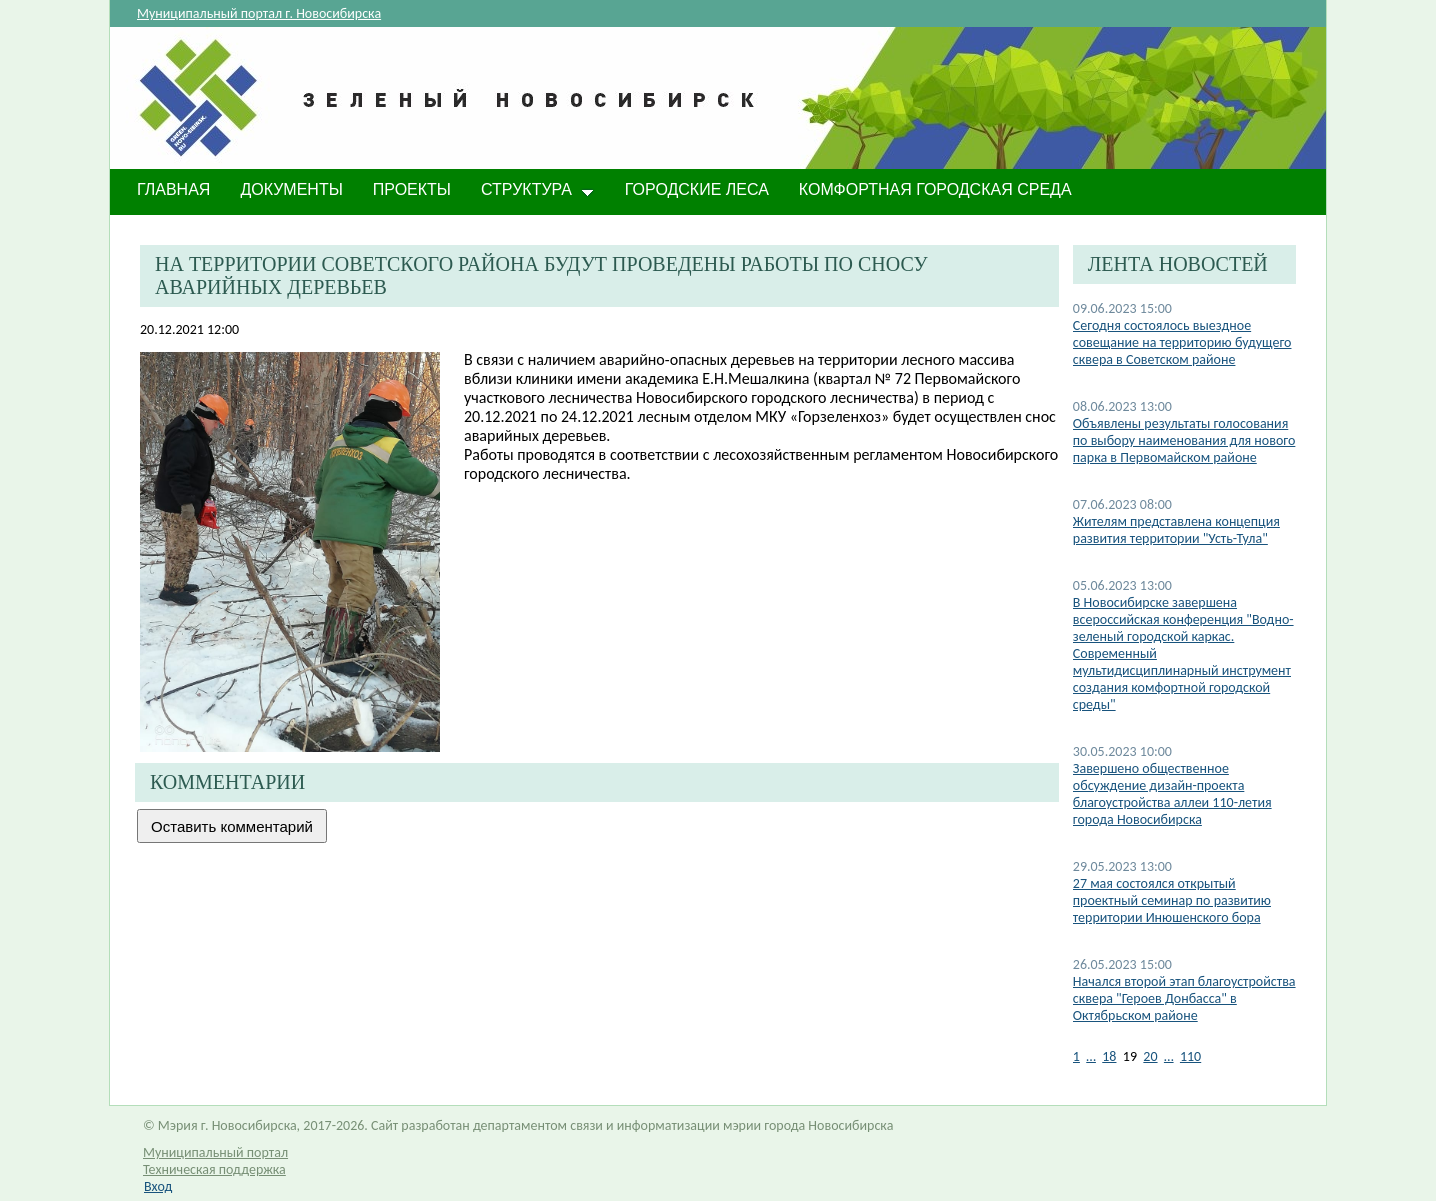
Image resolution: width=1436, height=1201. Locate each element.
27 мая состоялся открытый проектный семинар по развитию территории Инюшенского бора (1172, 900)
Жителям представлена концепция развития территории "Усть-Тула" (1176, 530)
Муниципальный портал (215, 1152)
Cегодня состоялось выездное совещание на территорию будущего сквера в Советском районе (1182, 342)
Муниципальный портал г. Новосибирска (259, 13)
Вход (158, 1186)
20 (1150, 1056)
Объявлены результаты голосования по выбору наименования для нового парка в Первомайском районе (1184, 440)
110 (1190, 1056)
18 (1109, 1056)
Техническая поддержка (214, 1169)
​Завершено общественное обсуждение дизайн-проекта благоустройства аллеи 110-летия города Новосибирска (1172, 794)
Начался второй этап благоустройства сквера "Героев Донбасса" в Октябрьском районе (1184, 998)
